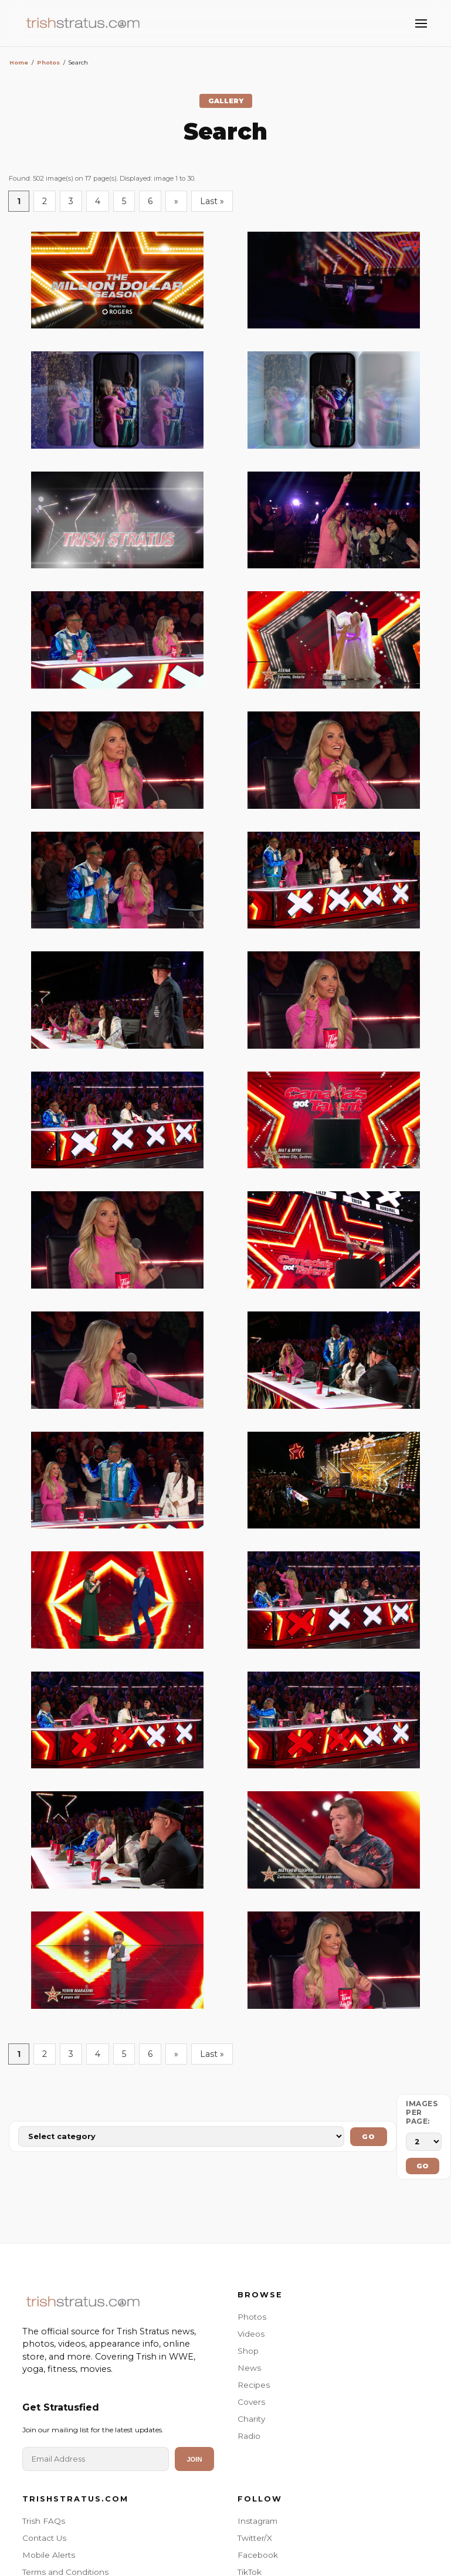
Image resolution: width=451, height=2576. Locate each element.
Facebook (258, 2555)
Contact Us (44, 2538)
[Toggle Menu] (421, 23)
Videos (251, 2333)
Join (194, 2459)
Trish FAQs (43, 2521)
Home (18, 62)
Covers (251, 2401)
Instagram (257, 2521)
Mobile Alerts (48, 2555)
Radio (249, 2436)
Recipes (254, 2384)
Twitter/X (255, 2538)
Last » (212, 201)
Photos (48, 62)
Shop (248, 2350)
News (249, 2367)
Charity (251, 2419)
